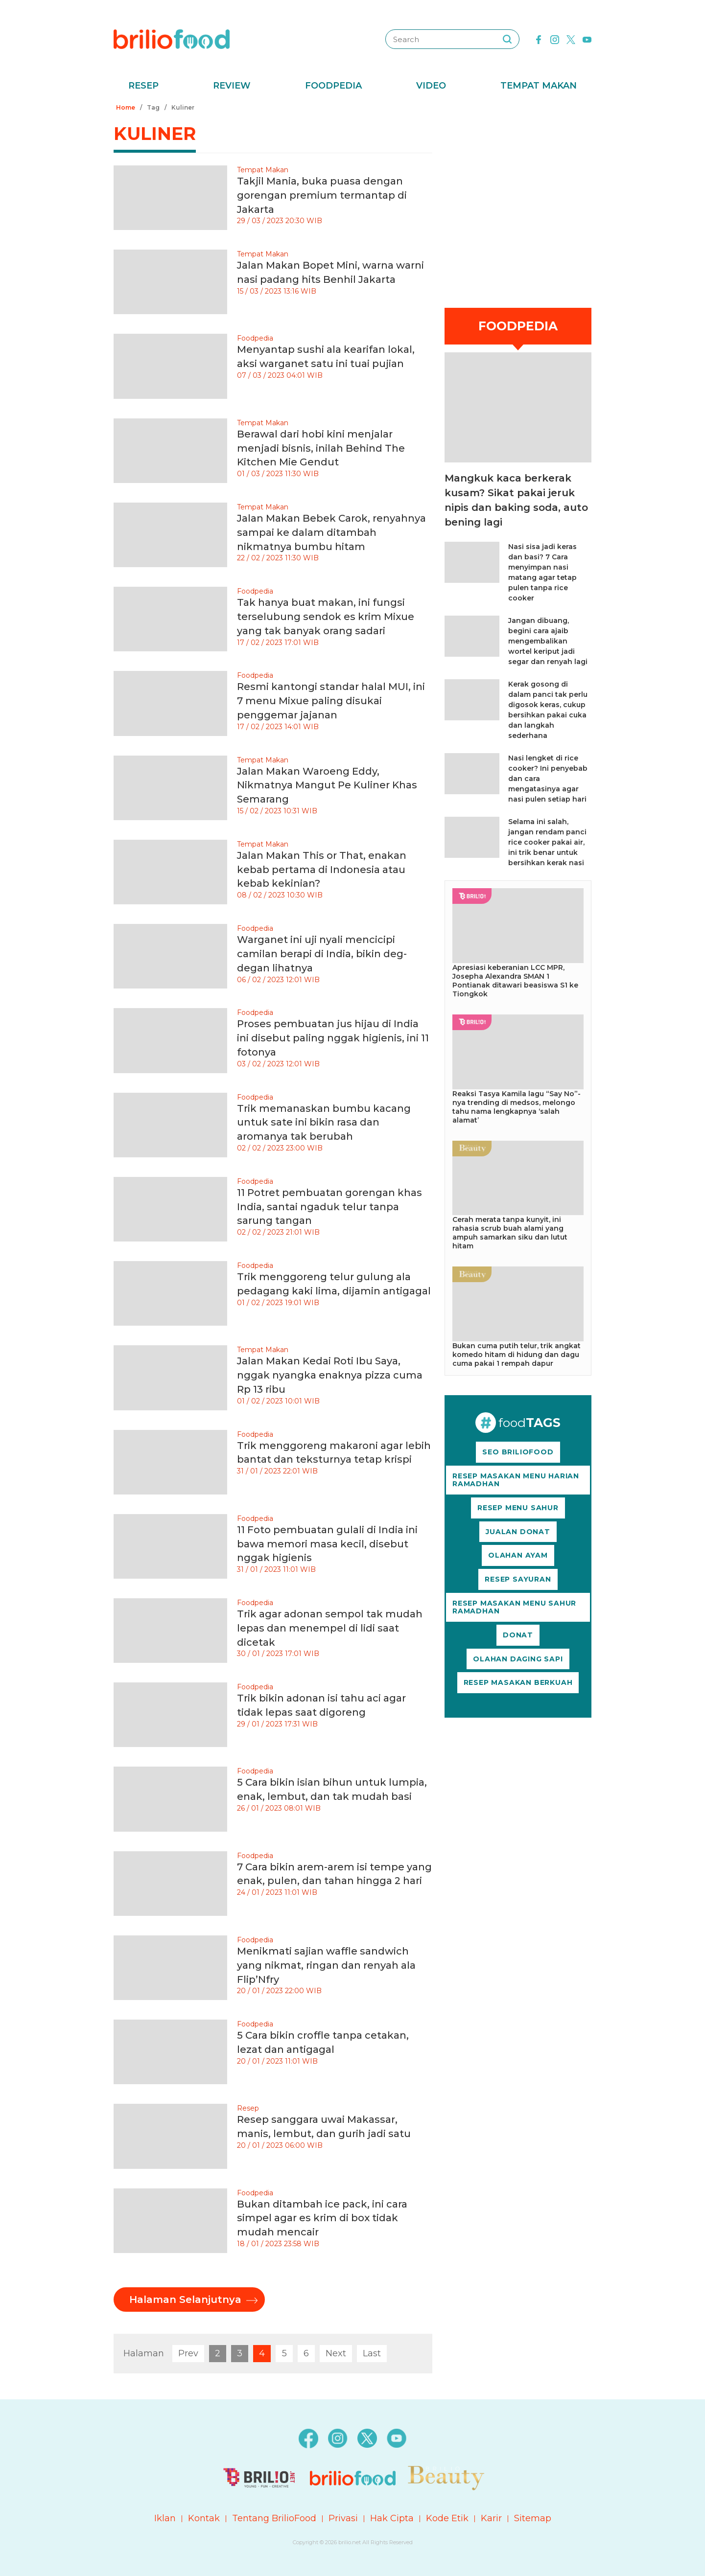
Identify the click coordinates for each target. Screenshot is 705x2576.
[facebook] (538, 38)
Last (372, 2353)
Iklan (165, 2518)
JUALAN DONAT (518, 1531)
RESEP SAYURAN (518, 1579)
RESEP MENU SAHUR (518, 1507)
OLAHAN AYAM (518, 1555)
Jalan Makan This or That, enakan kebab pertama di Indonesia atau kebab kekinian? (321, 870)
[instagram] (554, 38)
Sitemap (532, 2518)
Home (125, 107)
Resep (143, 85)
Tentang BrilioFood (274, 2518)
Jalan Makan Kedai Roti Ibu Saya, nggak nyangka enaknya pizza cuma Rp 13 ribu (330, 1375)
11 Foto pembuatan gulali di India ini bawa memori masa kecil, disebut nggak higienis (327, 1544)
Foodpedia (333, 85)
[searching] (507, 39)
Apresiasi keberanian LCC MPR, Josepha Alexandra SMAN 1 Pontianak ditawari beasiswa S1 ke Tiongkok (515, 980)
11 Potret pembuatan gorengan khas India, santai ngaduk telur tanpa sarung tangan (329, 1207)
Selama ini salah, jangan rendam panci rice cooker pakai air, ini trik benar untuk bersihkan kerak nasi (547, 842)
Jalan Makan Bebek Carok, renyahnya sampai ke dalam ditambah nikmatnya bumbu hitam (331, 532)
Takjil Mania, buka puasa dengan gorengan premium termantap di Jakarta (322, 195)
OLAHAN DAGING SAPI (518, 1659)
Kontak (204, 2518)
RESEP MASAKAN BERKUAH (518, 1682)
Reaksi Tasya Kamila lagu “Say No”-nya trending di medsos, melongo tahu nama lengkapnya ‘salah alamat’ (516, 1107)
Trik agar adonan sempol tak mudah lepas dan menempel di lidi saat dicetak (330, 1628)
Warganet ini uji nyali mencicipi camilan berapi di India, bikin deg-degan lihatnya (322, 954)
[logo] (172, 38)
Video (431, 85)
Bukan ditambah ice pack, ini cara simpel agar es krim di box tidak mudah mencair (322, 2218)
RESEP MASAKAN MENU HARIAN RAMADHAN (515, 1480)
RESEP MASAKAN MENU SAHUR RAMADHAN (514, 1607)
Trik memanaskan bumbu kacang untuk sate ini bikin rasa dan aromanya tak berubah (324, 1123)
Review (232, 85)
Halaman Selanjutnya (185, 2299)
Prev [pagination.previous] (188, 2353)
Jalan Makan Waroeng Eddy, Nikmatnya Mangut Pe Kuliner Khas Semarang (327, 785)
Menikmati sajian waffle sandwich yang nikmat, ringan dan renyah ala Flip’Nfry (326, 1965)
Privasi (343, 2518)
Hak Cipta (392, 2518)
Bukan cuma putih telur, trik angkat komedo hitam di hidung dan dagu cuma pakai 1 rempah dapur (516, 1354)
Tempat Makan (538, 85)
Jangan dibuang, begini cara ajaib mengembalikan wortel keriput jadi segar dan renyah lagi (548, 641)
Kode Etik (447, 2518)
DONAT (518, 1635)
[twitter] (570, 38)
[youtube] (587, 38)
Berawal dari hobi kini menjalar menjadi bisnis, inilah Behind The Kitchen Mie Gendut (321, 448)
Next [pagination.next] (336, 2353)
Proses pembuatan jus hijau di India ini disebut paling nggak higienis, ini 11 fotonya (333, 1038)
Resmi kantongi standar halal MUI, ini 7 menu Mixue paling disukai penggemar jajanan (331, 701)
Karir (491, 2518)
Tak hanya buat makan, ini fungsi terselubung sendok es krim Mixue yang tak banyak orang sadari (325, 617)
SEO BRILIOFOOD (517, 1452)
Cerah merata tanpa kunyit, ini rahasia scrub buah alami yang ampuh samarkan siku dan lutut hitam (509, 1232)
